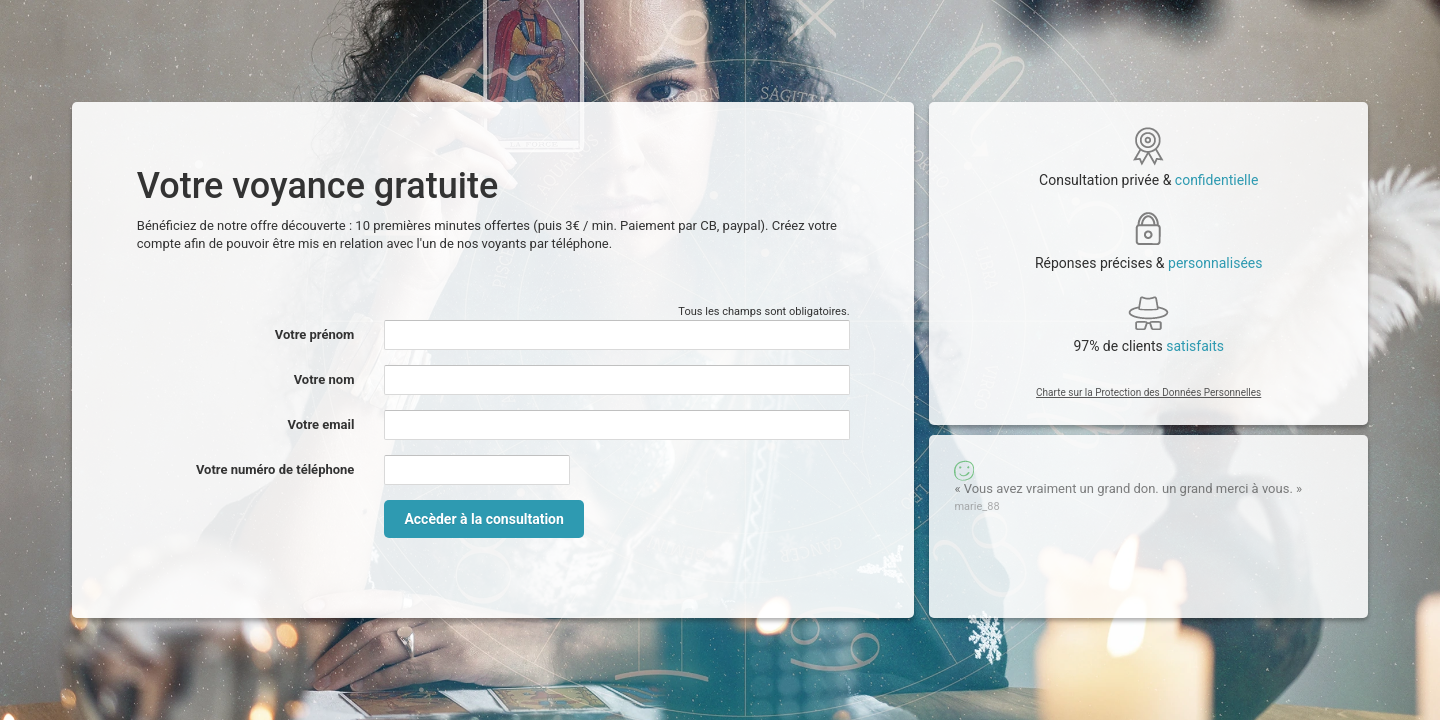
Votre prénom (315, 334)
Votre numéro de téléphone (275, 469)
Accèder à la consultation (483, 519)
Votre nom (324, 379)
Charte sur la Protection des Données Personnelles (1148, 392)
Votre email (320, 424)
